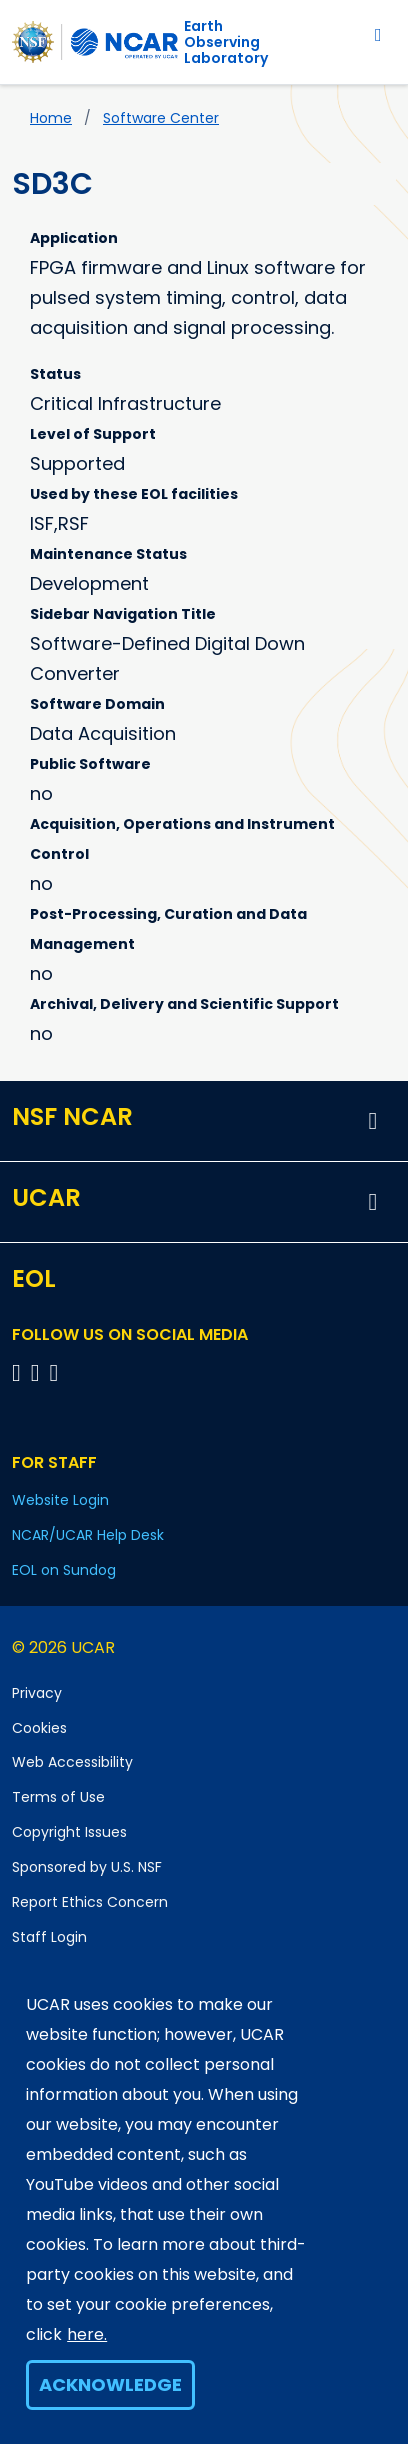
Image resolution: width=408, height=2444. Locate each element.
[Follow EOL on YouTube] (38, 1372)
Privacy (37, 1693)
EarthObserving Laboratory (226, 42)
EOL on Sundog (64, 1570)
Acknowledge (110, 2384)
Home (51, 118)
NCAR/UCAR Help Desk (88, 1535)
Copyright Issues (69, 1832)
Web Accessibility (72, 1762)
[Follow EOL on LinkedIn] (54, 1372)
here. (87, 2334)
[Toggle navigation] (378, 34)
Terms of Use (58, 1797)
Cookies (39, 1728)
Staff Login (49, 1937)
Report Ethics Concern (90, 1902)
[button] (373, 1121)
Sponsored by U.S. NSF (87, 1867)
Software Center (161, 118)
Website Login (60, 1500)
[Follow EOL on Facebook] (19, 1372)
